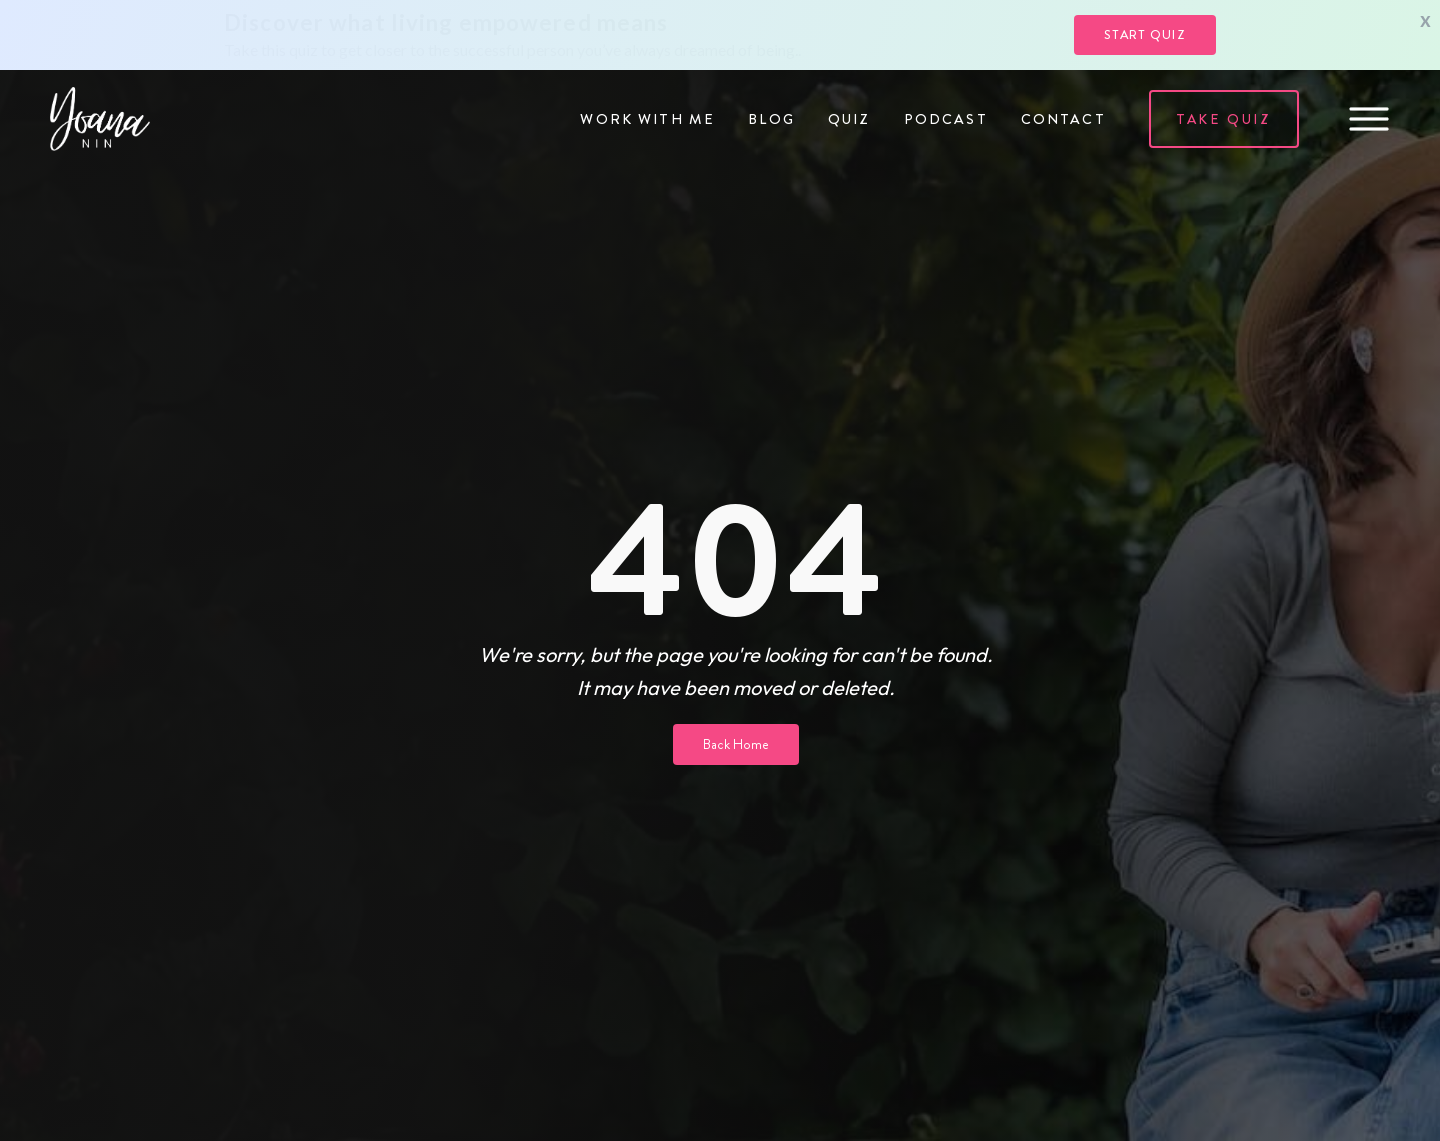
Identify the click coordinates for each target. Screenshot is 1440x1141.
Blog (771, 119)
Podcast (946, 119)
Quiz (849, 119)
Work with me (647, 119)
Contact (1063, 119)
